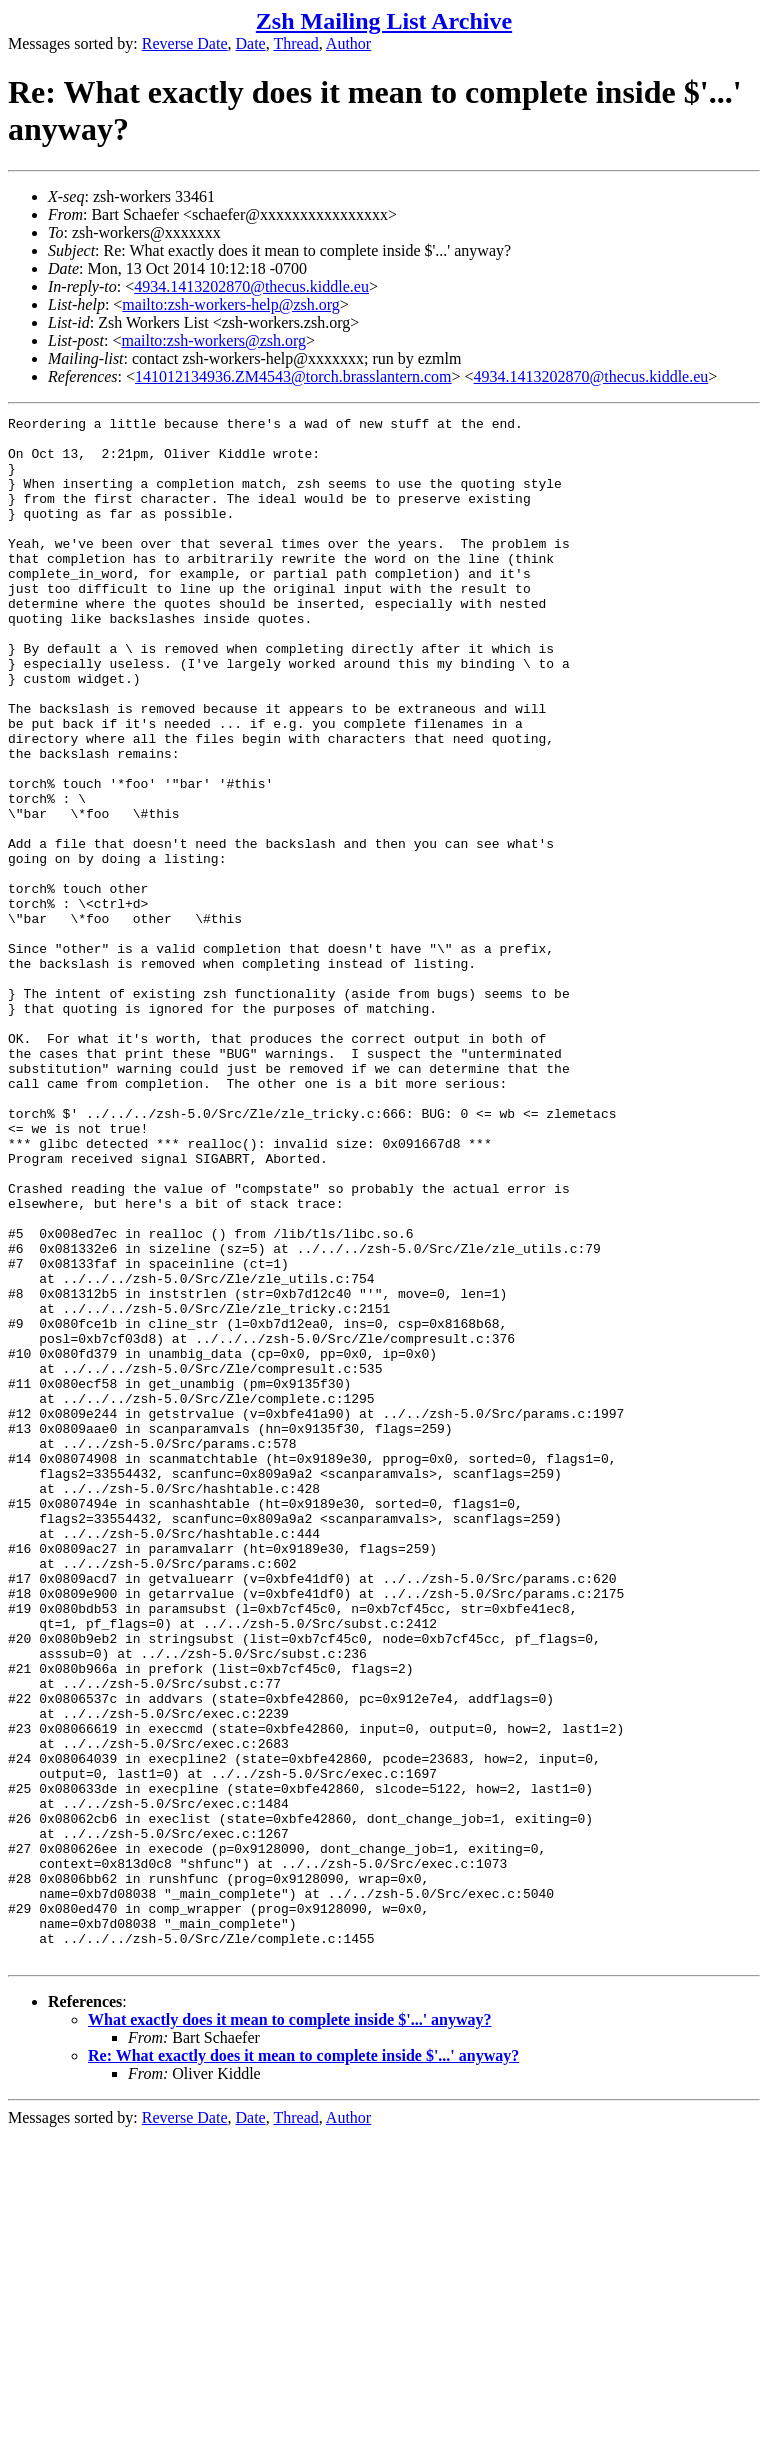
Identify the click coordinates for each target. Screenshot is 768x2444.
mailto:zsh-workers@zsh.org (213, 340)
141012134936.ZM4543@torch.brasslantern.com (293, 376)
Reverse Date (185, 43)
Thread (295, 43)
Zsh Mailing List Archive (384, 21)
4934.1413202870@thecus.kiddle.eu (251, 286)
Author (348, 43)
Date (251, 43)
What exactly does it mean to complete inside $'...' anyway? (290, 2328)
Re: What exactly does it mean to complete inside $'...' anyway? (303, 2364)
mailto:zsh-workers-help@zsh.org (231, 304)
